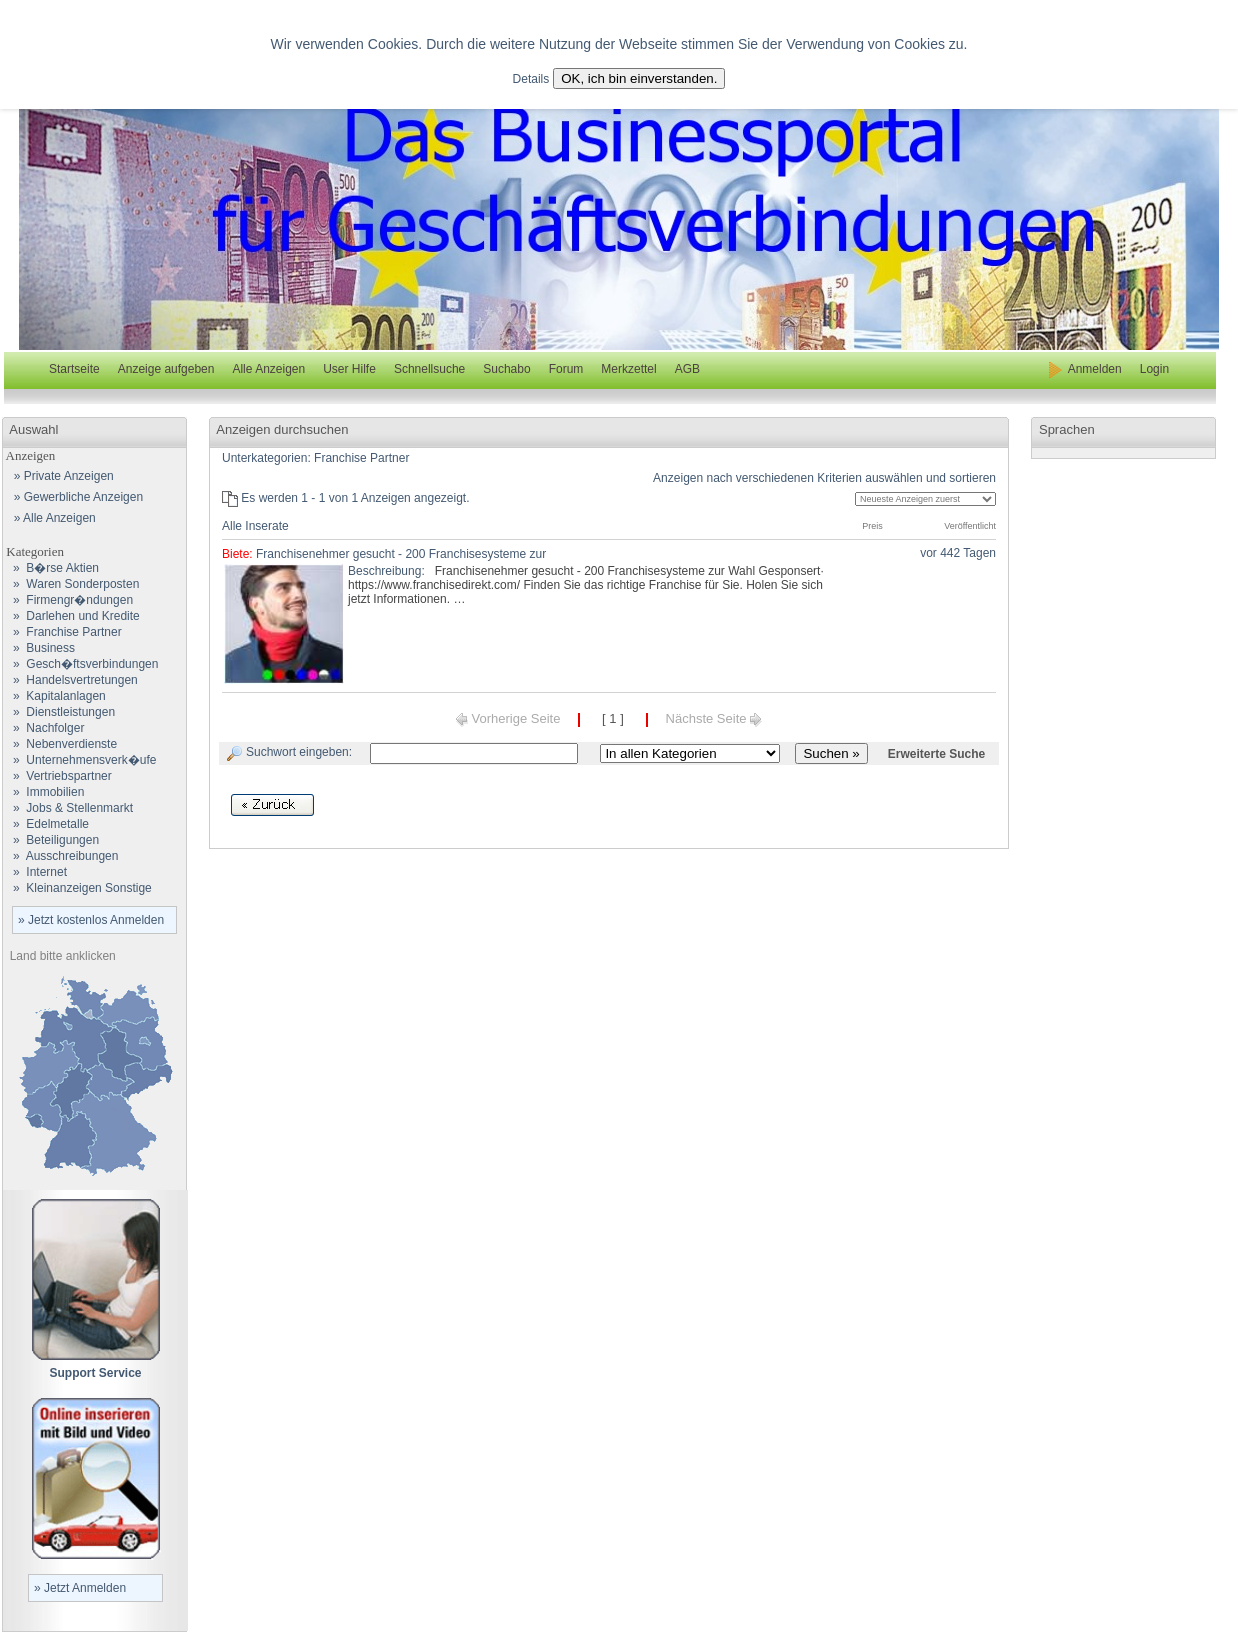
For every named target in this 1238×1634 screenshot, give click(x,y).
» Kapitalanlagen (54, 696)
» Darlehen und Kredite (71, 616)
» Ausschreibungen (60, 856)
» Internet (35, 872)
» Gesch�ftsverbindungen (80, 664)
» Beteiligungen (51, 840)
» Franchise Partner (62, 632)
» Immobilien (43, 792)
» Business (39, 648)
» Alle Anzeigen (51, 518)
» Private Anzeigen (60, 476)
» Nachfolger (43, 728)
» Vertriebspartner (57, 776)
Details (531, 79)
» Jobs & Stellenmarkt (68, 808)
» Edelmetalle (46, 824)
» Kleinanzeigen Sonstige (77, 888)
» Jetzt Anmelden (80, 1588)
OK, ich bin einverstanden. (639, 78)
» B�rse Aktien (51, 568)
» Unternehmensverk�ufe (79, 760)
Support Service (95, 1373)
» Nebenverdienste (60, 744)
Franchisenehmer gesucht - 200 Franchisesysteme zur (401, 554)
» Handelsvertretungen (70, 680)
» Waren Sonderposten (71, 584)
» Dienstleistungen (59, 712)
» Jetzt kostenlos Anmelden (91, 920)
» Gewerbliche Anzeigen (75, 497)
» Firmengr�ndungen (68, 600)
